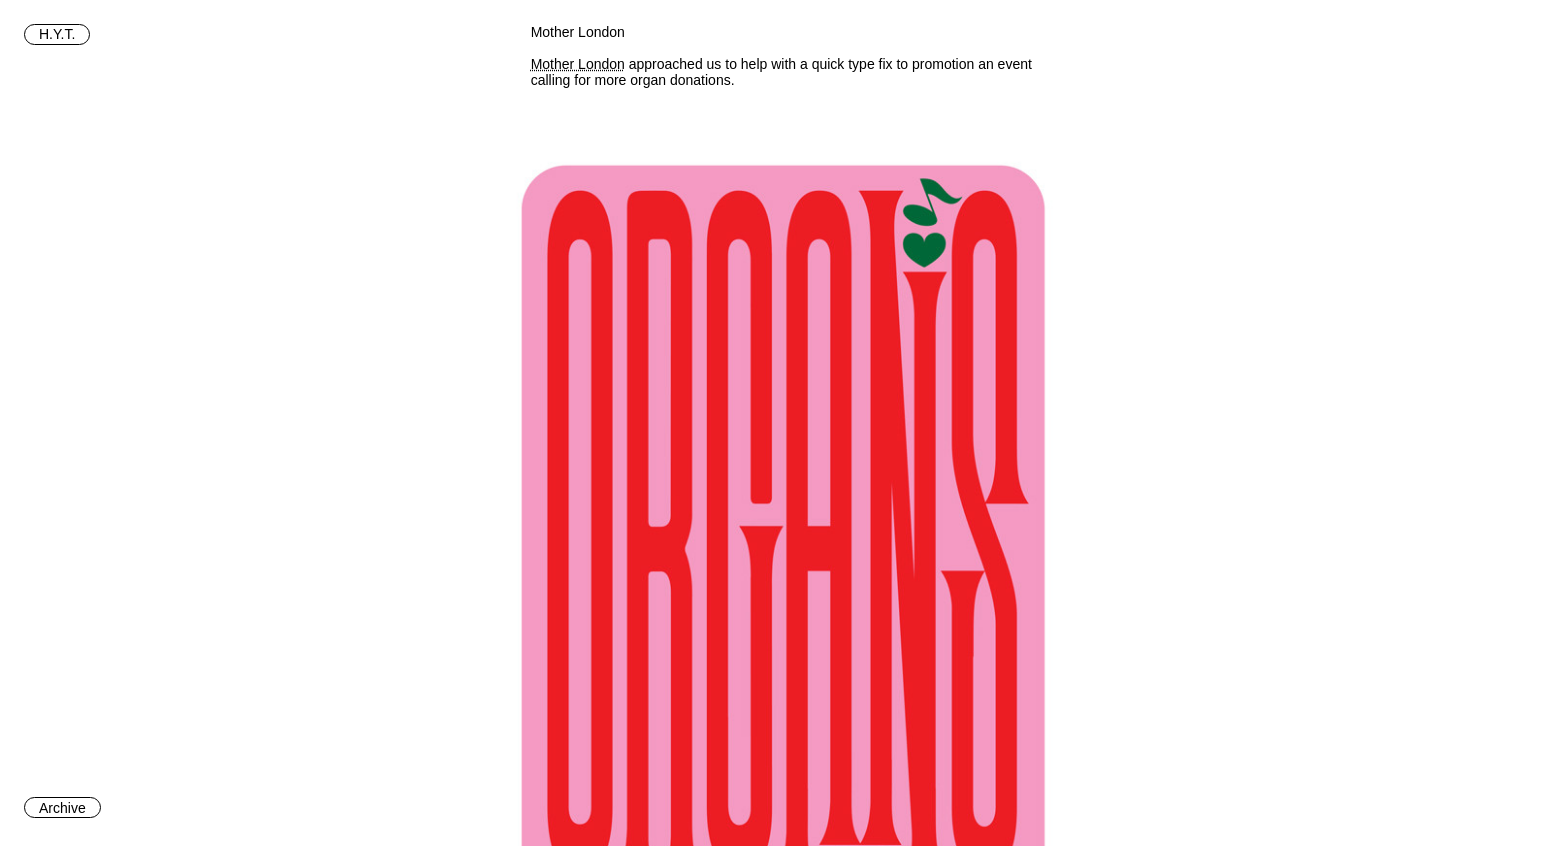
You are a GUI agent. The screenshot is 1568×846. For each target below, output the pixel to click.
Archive (62, 808)
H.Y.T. (57, 34)
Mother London (578, 64)
